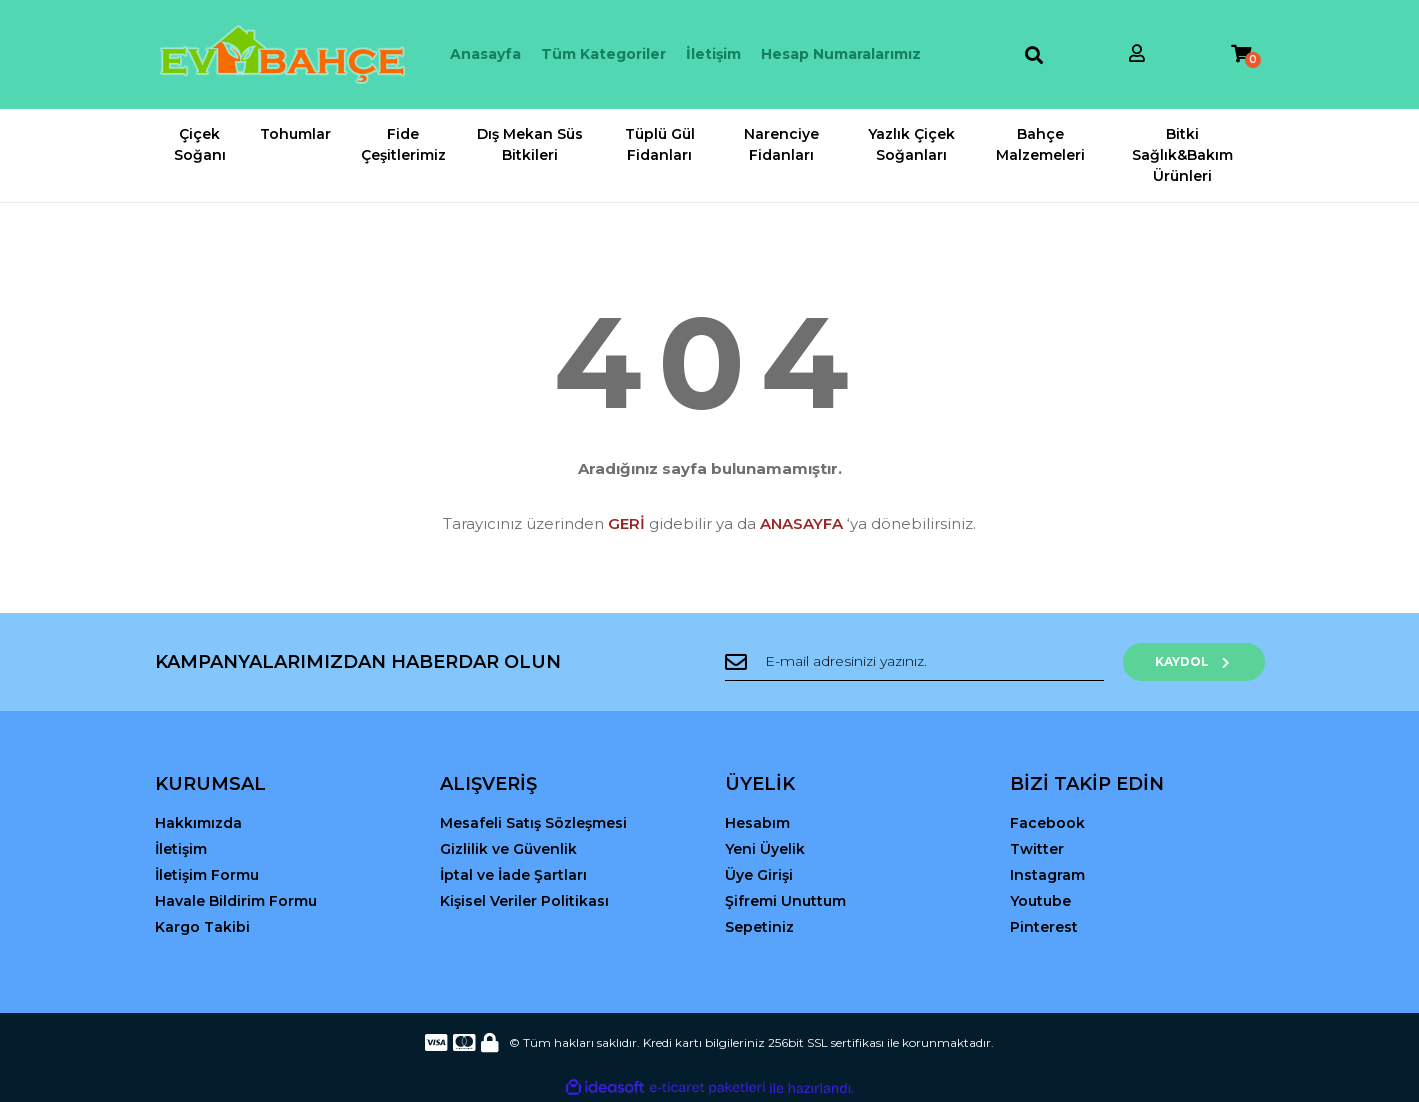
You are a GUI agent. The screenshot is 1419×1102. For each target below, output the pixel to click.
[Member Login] (1137, 54)
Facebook (1047, 823)
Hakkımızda (198, 823)
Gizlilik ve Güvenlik (508, 849)
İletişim (713, 54)
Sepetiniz (759, 927)
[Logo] (282, 54)
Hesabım (757, 823)
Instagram (1047, 875)
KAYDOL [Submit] (1199, 661)
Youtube (1040, 901)
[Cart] (1241, 54)
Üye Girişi (759, 875)
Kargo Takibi (202, 927)
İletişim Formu (207, 875)
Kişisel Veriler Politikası (524, 901)
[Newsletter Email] (920, 662)
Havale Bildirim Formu (236, 901)
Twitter (1037, 849)
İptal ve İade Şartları (513, 875)
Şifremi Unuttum (785, 901)
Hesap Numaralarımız (841, 54)
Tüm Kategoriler (603, 54)
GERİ (626, 523)
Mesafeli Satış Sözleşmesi (533, 823)
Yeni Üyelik (765, 849)
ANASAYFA (801, 523)
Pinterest (1044, 927)
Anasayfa (485, 54)
